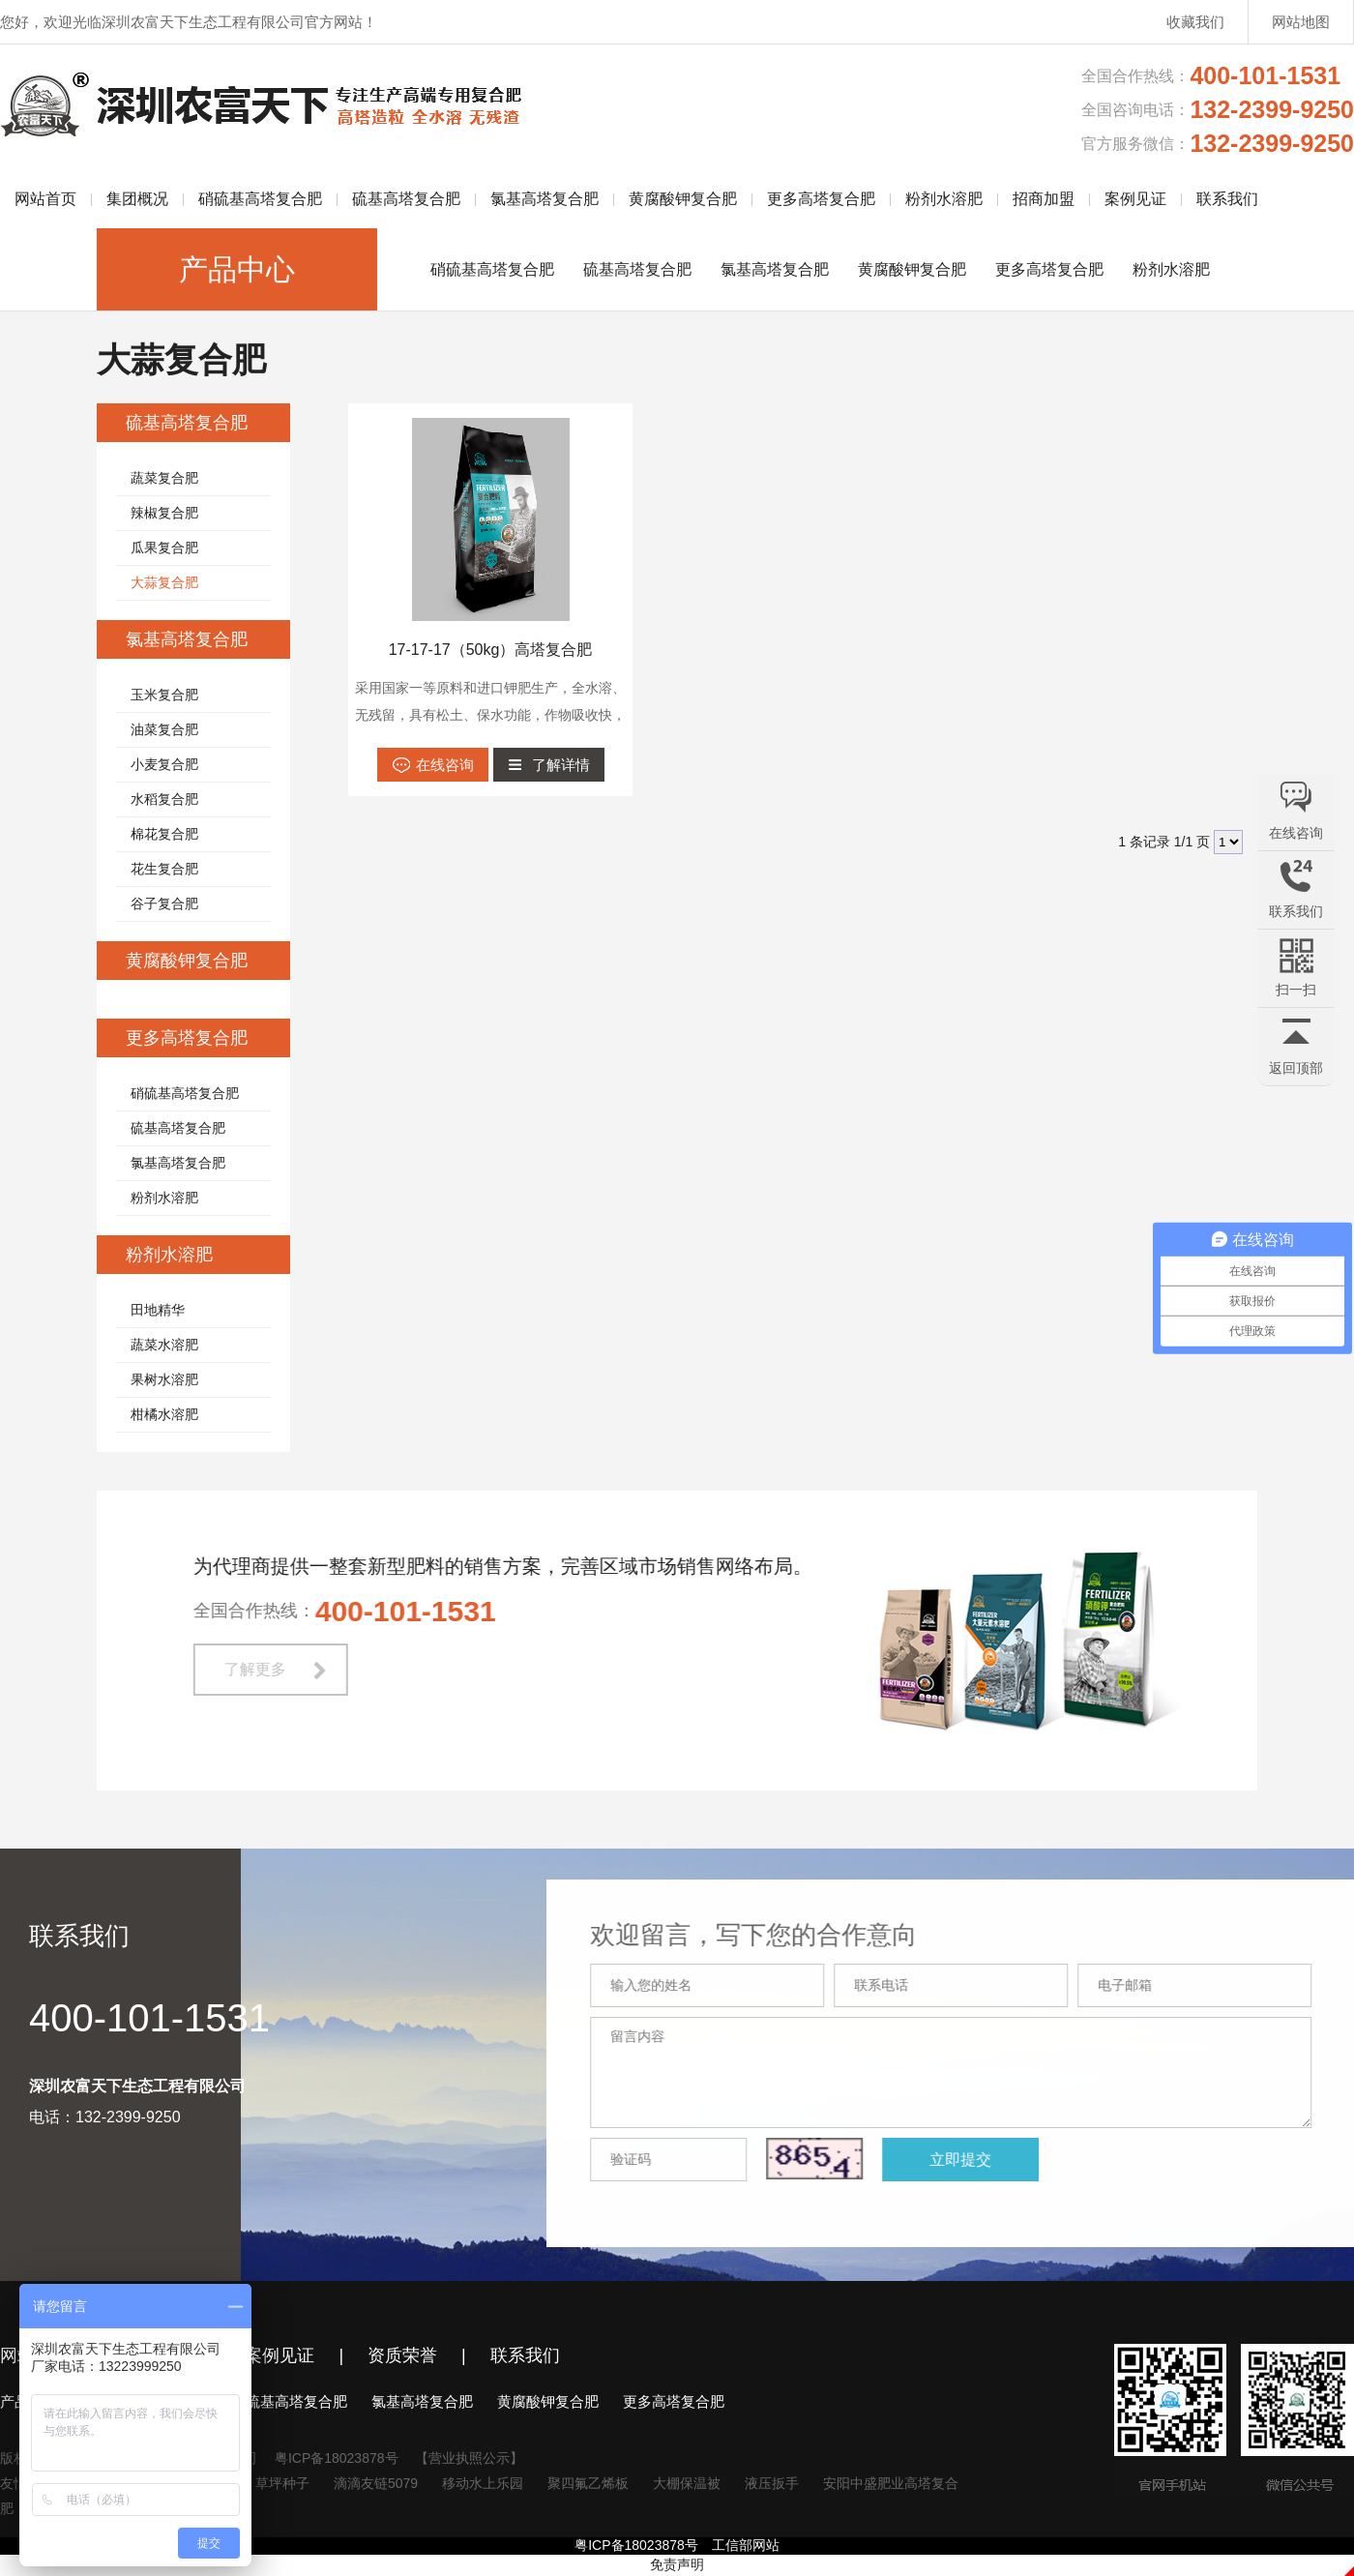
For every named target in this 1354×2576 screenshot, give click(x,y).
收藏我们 (1195, 22)
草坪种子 (282, 2483)
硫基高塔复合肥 (406, 199)
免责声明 (677, 2564)
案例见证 (1135, 199)
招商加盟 (1043, 199)
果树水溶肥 (164, 1379)
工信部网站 (746, 2545)
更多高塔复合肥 (821, 199)
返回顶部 (1296, 1068)
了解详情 (561, 764)
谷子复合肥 (164, 903)
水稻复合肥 (164, 799)
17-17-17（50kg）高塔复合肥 (491, 649)
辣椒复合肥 (164, 512)
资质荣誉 (402, 2355)
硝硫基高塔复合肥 (260, 199)
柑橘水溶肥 (164, 1414)
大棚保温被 (687, 2483)
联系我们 (1227, 199)
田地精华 (158, 1310)
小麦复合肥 (164, 764)
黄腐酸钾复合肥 (683, 199)
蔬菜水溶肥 (164, 1344)
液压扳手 (772, 2483)
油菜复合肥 (164, 729)
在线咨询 (445, 764)
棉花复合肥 (164, 834)
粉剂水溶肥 (944, 199)
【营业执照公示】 (469, 2458)
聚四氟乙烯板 (588, 2483)
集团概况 (137, 199)
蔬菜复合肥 (164, 478)
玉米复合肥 (164, 694)
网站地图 (1301, 22)
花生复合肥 (164, 868)
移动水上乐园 (482, 2483)
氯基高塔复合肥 (544, 199)
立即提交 (983, 2159)
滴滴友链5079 (376, 2483)
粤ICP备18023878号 (336, 2458)
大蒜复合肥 (164, 582)
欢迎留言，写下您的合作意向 (775, 1934)
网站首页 (45, 199)
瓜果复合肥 (164, 547)
